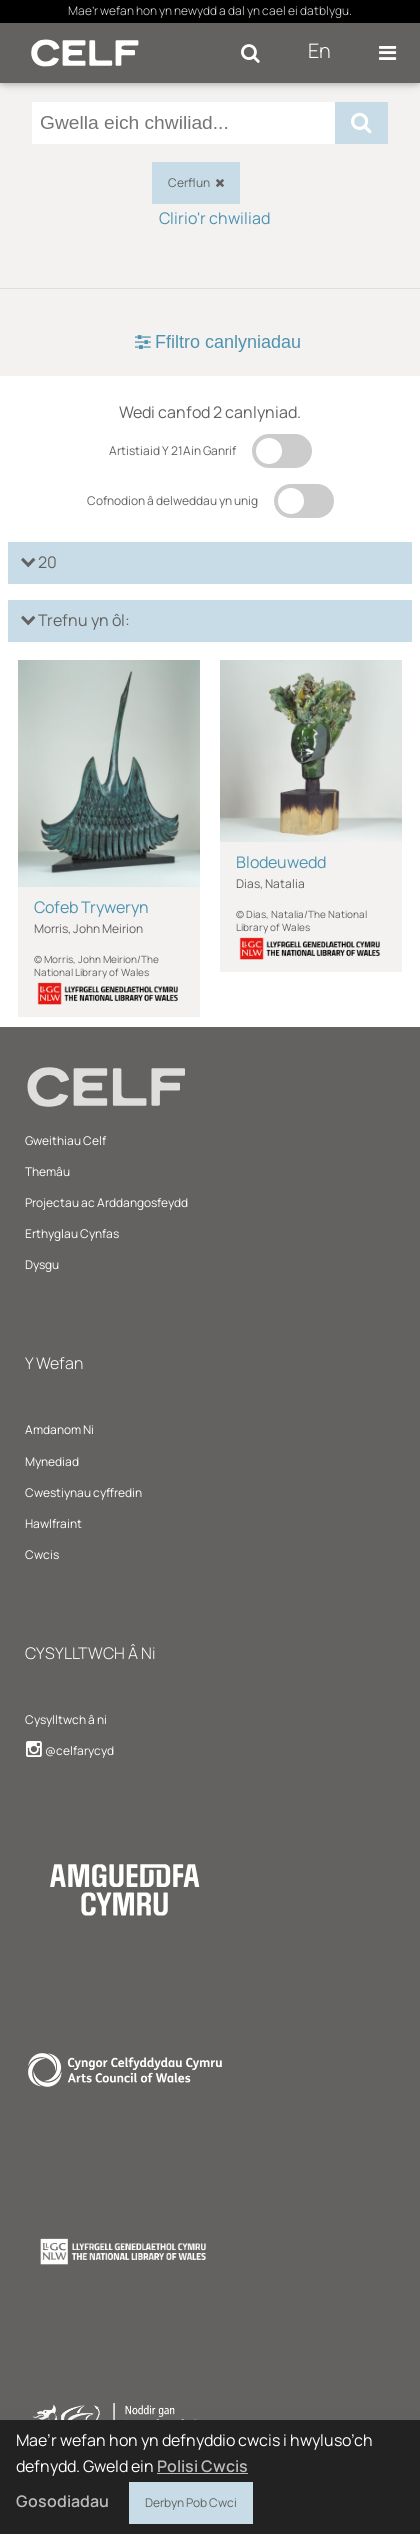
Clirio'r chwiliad (214, 218)
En (319, 50)
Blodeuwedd (281, 862)
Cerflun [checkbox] (196, 182)
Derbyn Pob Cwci (191, 2500)
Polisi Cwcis (202, 2466)
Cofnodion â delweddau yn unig (172, 501)
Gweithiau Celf (65, 1140)
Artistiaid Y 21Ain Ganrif (172, 451)
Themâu (47, 1171)
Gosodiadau (62, 2501)
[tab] (210, 342)
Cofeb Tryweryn (91, 907)
